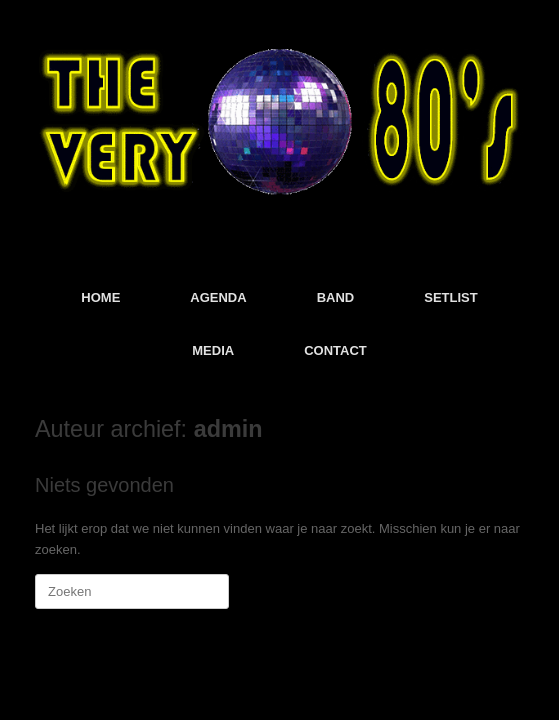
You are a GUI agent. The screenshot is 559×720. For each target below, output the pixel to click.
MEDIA (213, 350)
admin (228, 429)
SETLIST (450, 297)
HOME (100, 297)
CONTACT (335, 350)
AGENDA (218, 297)
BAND (336, 297)
